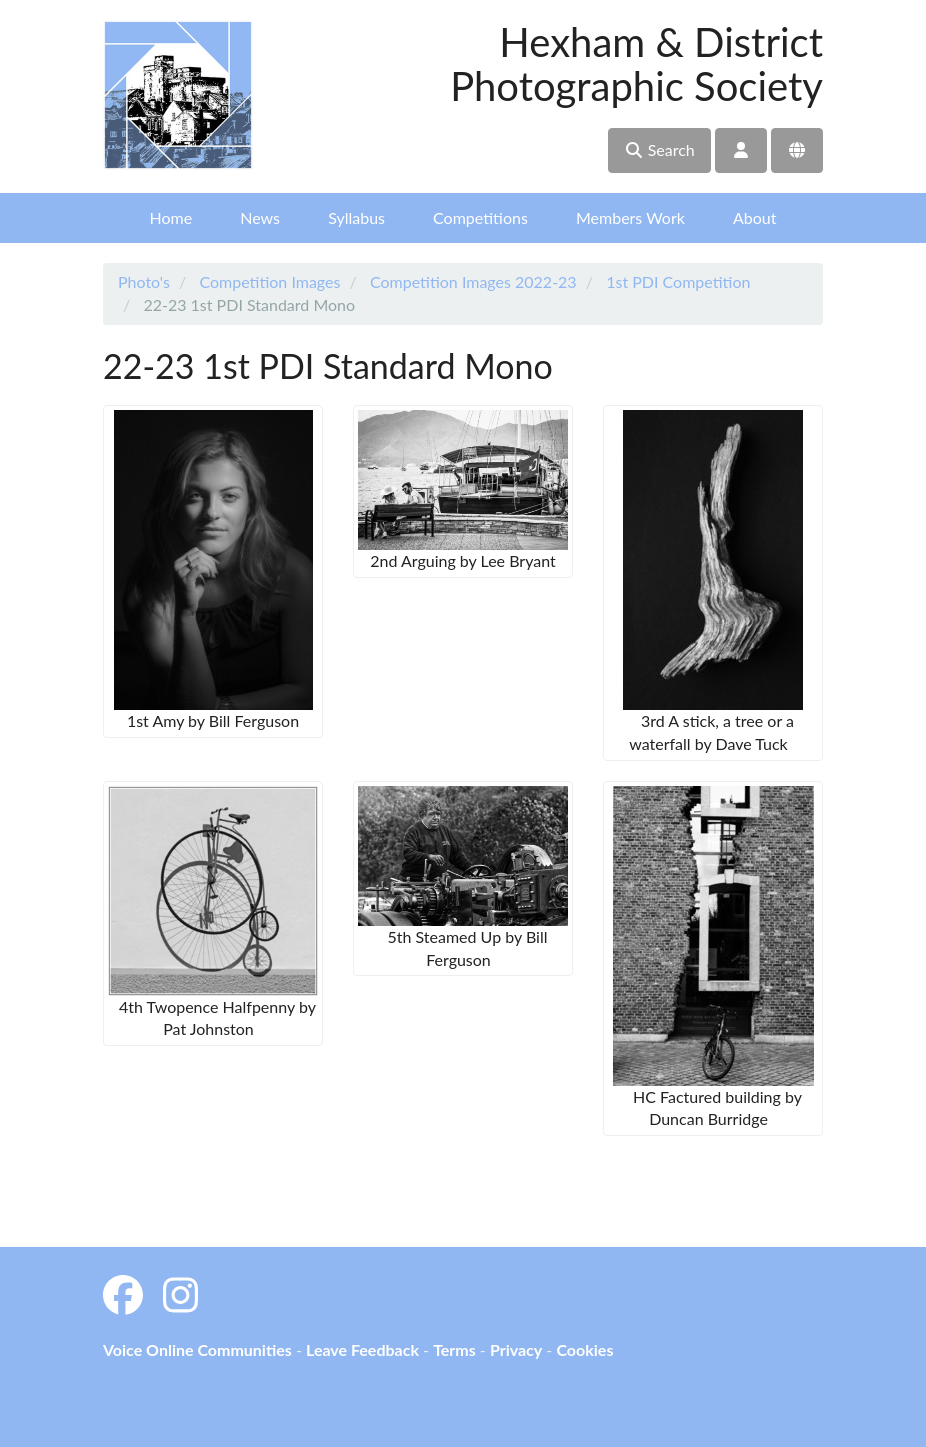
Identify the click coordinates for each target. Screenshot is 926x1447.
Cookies (584, 1349)
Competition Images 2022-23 (473, 281)
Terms (454, 1349)
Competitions (480, 217)
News (260, 217)
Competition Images (269, 281)
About (755, 217)
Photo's (144, 281)
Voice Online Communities (197, 1349)
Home (171, 217)
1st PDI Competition (678, 281)
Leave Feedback (362, 1349)
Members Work (630, 217)
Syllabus (356, 217)
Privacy (516, 1349)
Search (659, 149)
